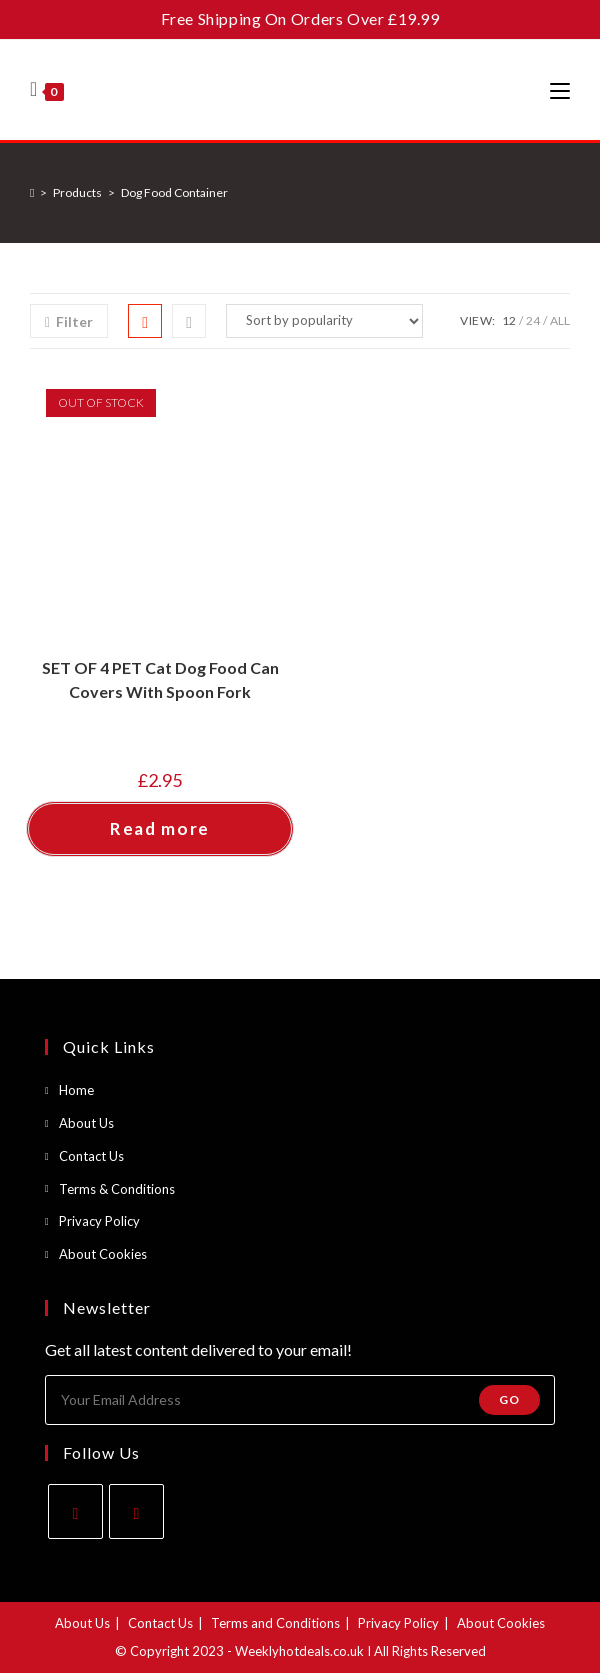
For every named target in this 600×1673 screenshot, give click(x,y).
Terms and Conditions (275, 1623)
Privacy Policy (99, 1221)
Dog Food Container (174, 192)
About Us (86, 1123)
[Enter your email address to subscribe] (300, 1400)
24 (533, 320)
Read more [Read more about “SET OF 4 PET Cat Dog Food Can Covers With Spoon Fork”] (160, 828)
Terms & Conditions (117, 1189)
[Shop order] (324, 321)
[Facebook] (75, 1511)
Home (76, 1090)
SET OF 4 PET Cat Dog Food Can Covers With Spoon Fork (160, 679)
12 (509, 320)
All (560, 320)
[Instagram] (136, 1511)
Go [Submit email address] (509, 1399)
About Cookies (103, 1254)
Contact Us (91, 1156)
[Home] (32, 192)
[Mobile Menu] (560, 90)
